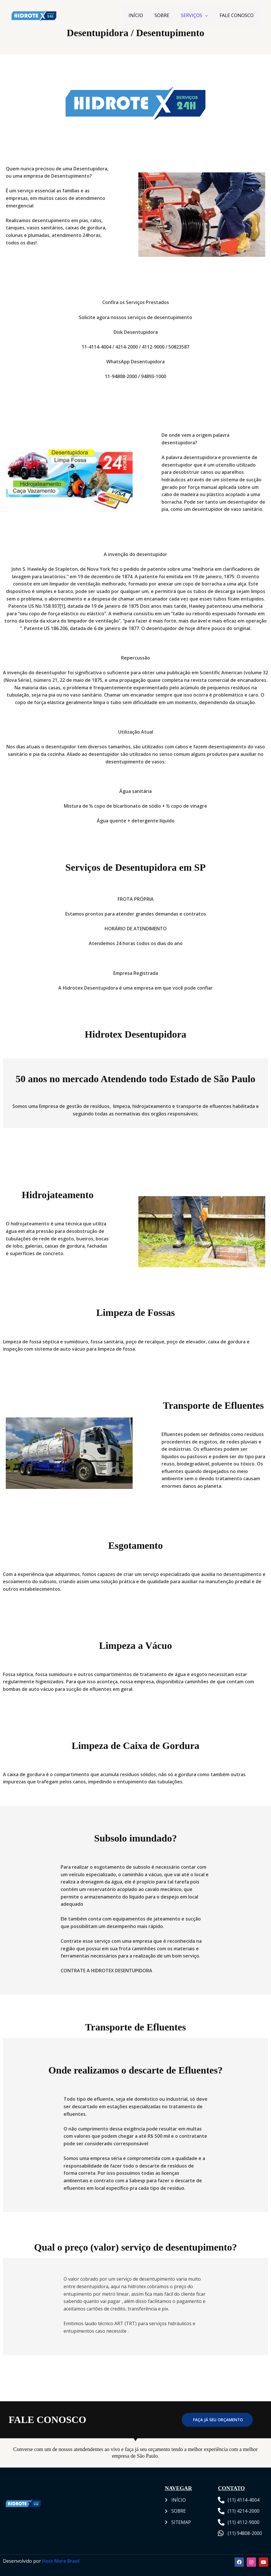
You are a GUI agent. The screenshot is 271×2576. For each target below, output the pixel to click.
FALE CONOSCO (237, 15)
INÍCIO (136, 15)
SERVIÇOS (191, 15)
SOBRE (162, 15)
